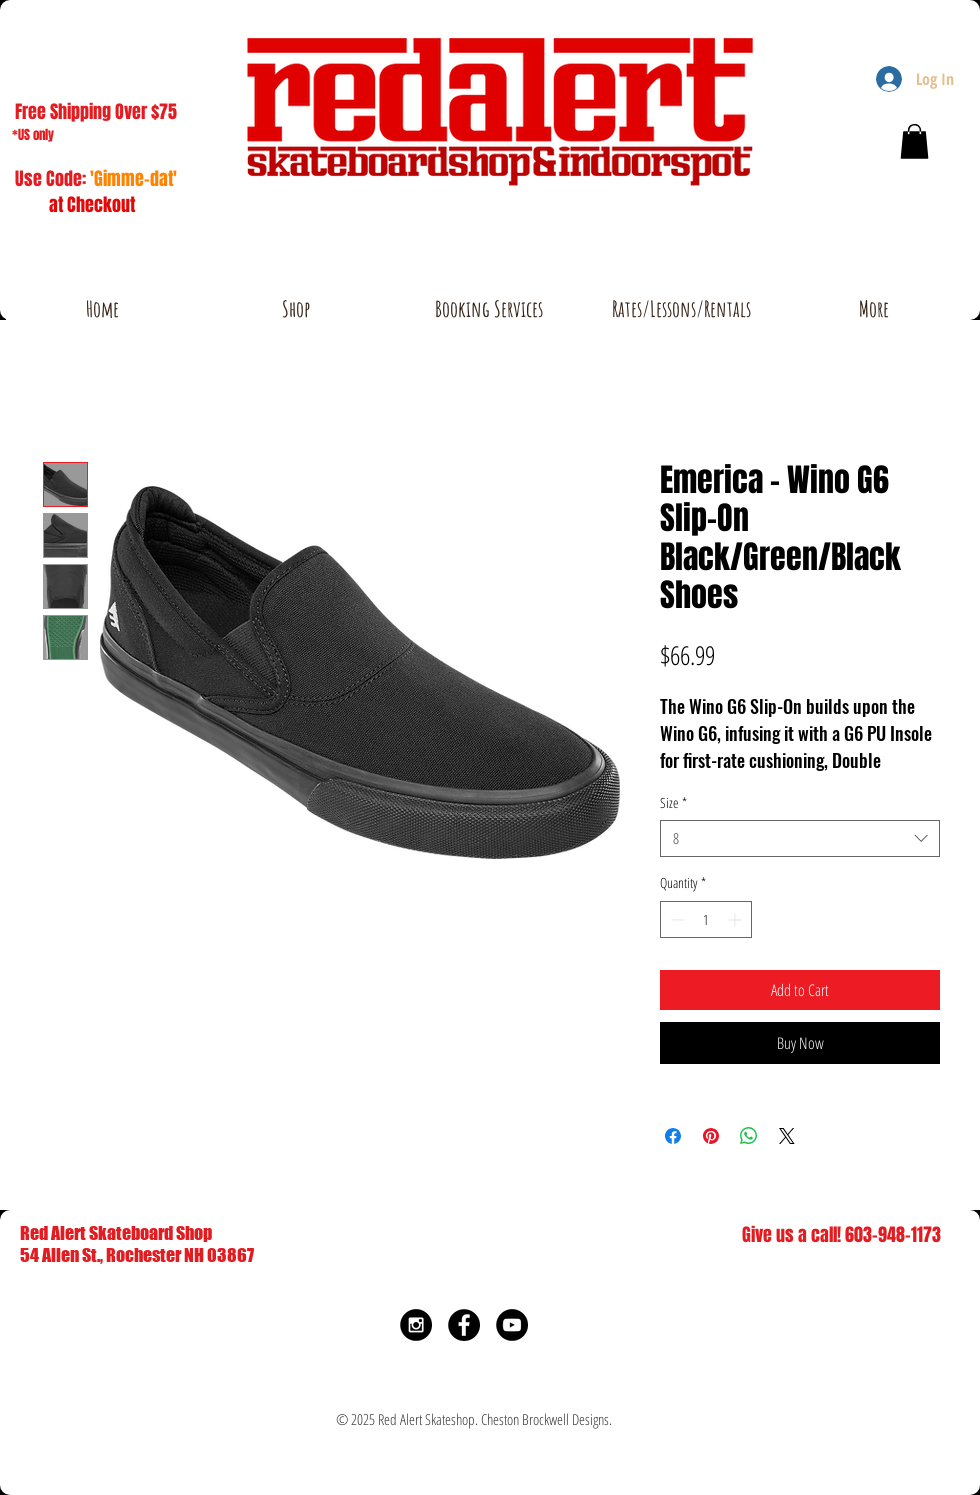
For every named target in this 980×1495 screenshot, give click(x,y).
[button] (914, 141)
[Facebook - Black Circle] (464, 1325)
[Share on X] (787, 1136)
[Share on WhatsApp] (749, 1136)
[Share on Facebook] (673, 1136)
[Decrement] (675, 919)
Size (673, 803)
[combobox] (800, 839)
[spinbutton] (706, 919)
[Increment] (736, 919)
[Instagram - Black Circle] (416, 1325)
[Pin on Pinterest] (711, 1136)
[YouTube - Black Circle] (512, 1325)
